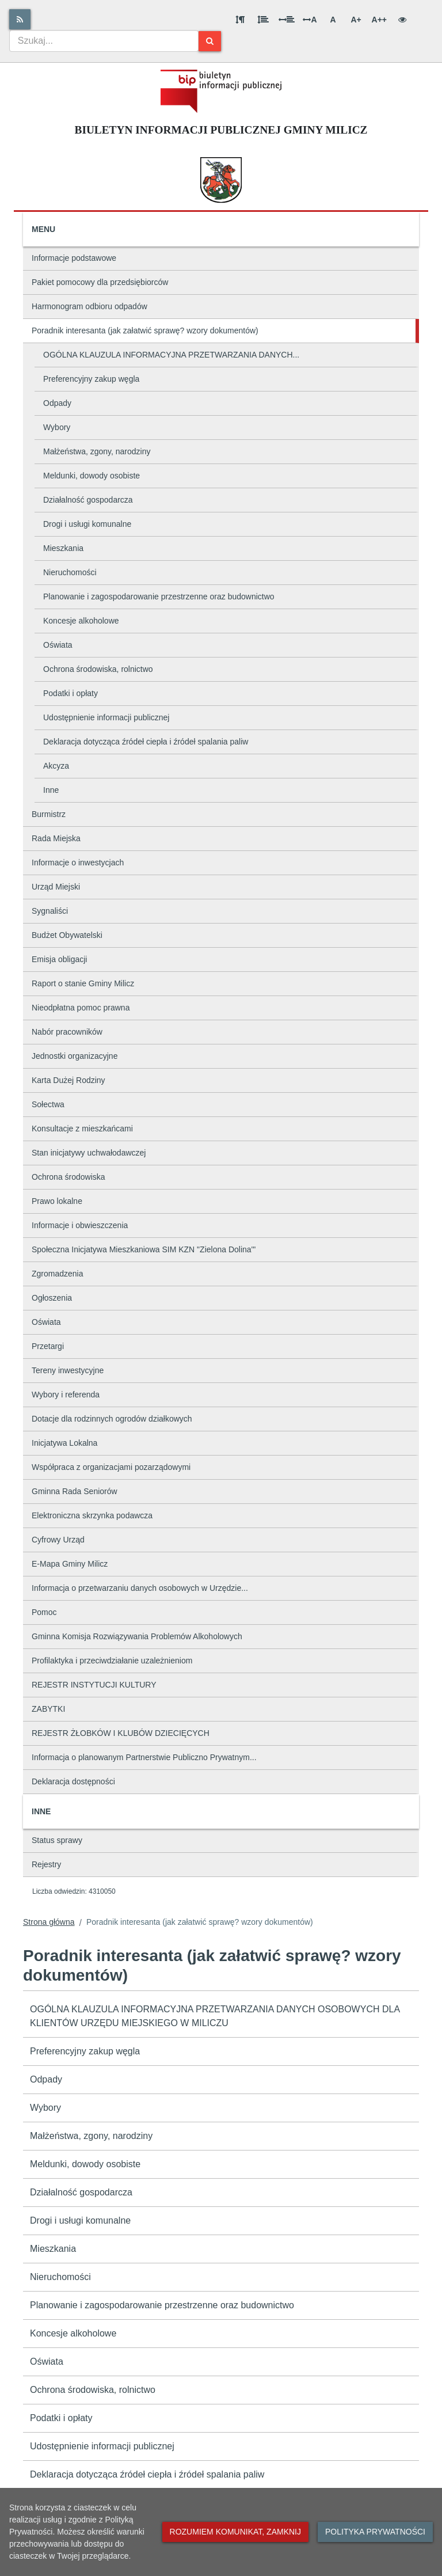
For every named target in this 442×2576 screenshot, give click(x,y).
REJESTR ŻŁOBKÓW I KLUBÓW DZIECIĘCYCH (120, 1733)
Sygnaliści (50, 910)
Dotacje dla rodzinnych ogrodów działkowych (112, 1418)
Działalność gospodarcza (88, 499)
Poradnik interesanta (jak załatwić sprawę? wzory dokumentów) (145, 330)
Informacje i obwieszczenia (80, 1225)
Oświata (58, 644)
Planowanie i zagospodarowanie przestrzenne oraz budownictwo (159, 596)
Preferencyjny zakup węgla (91, 378)
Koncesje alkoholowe (81, 620)
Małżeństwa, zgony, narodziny (97, 451)
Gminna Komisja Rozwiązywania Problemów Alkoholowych (137, 1636)
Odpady (57, 403)
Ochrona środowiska (68, 1176)
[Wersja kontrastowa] (402, 19)
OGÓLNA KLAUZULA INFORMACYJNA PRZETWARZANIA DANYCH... (171, 354)
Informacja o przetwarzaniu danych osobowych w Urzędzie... (140, 1588)
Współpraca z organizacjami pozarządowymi (111, 1467)
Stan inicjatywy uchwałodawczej (89, 1152)
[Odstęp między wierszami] (263, 19)
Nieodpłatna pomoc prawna (80, 1007)
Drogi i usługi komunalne (87, 524)
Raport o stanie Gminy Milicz (83, 983)
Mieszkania (63, 548)
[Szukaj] (210, 41)
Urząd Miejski (56, 886)
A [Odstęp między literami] (310, 19)
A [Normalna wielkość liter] (333, 19)
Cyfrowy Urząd (58, 1539)
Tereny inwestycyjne (68, 1370)
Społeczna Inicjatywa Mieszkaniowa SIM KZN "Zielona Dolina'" (144, 1249)
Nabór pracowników (67, 1031)
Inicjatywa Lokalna (64, 1442)
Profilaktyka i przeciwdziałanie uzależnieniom (112, 1660)
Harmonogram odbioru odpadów (89, 306)
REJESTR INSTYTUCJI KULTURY (94, 1684)
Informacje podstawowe (74, 258)
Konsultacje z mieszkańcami (82, 1128)
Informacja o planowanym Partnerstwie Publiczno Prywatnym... (144, 1757)
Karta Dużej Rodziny (68, 1080)
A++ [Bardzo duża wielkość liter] (379, 19)
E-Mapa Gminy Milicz (70, 1563)
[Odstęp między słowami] (287, 19)
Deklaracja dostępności (73, 1781)
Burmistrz (49, 814)
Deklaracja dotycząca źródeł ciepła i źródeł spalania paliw (145, 741)
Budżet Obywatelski (67, 935)
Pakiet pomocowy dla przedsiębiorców (100, 282)
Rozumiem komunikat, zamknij (235, 2531)
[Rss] (20, 19)
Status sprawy (57, 1840)
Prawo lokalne (57, 1201)
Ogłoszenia (52, 1297)
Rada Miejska (56, 838)
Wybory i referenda (66, 1394)
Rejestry (46, 1864)
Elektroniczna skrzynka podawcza (92, 1515)
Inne (51, 790)
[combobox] (104, 41)
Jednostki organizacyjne (74, 1056)
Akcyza (56, 765)
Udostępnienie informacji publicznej (106, 717)
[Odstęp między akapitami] (240, 19)
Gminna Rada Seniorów (74, 1491)
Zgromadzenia (57, 1273)
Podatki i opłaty (70, 693)
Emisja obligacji (59, 959)
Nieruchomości (70, 572)
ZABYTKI (48, 1708)
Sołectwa (48, 1104)
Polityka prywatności (375, 2531)
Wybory (56, 427)
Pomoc (44, 1612)
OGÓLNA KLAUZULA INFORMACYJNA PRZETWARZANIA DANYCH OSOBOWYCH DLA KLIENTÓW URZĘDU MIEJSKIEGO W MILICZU (214, 2016)
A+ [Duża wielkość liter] (355, 19)
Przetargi (48, 1346)
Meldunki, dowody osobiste (91, 475)
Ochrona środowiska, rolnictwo (98, 669)
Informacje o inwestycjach (78, 862)
